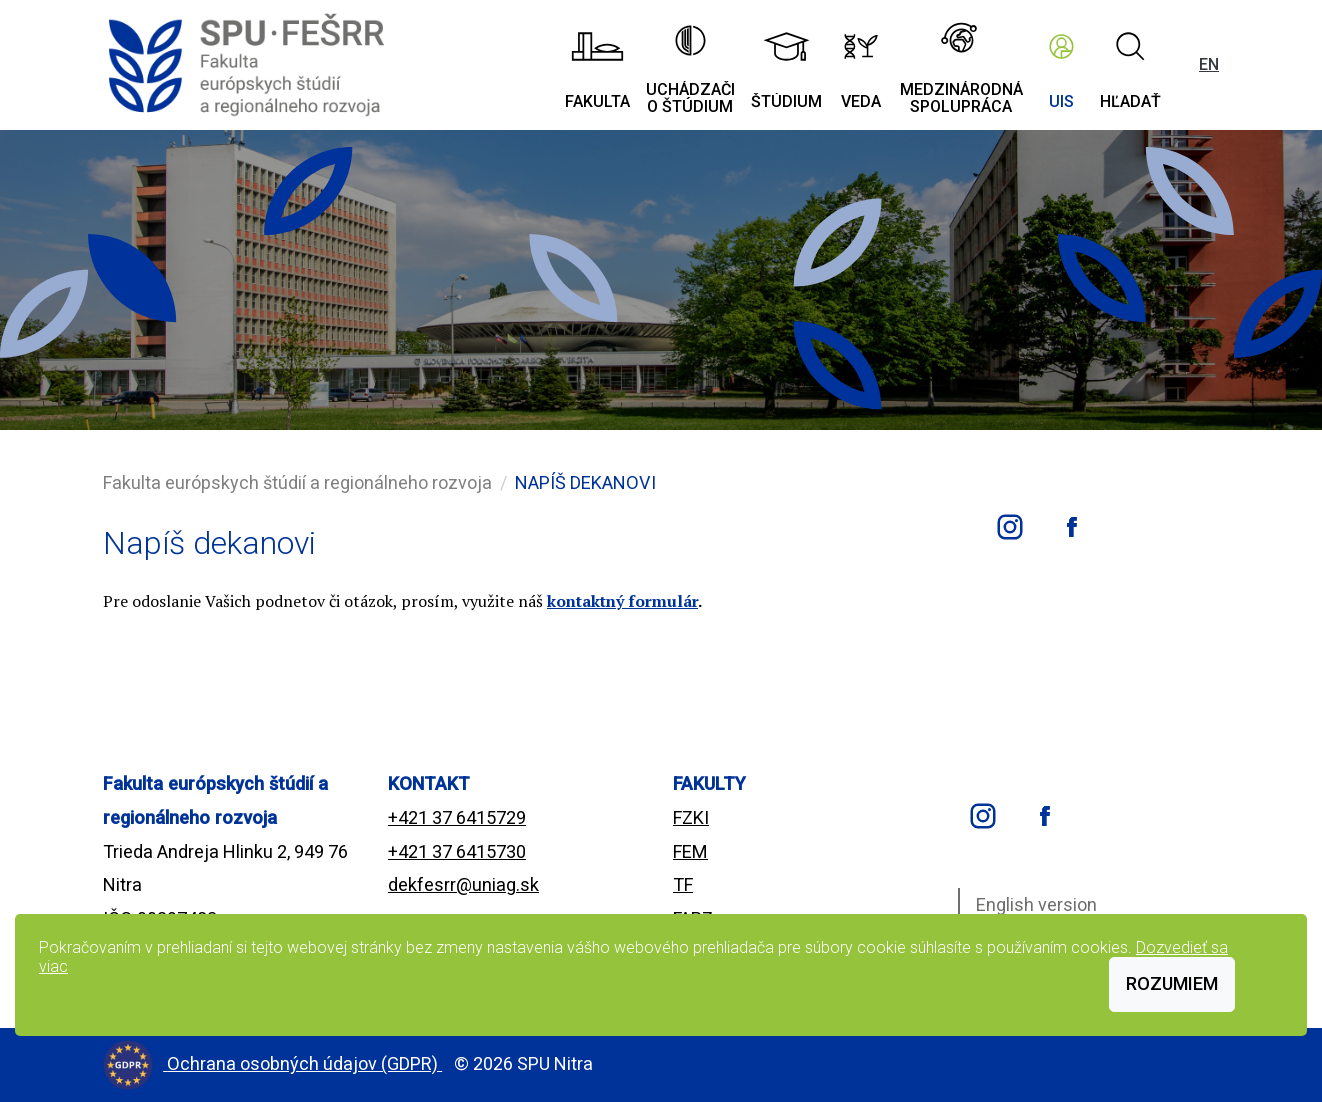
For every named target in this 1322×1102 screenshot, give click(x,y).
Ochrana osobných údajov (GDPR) (304, 1063)
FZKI (691, 817)
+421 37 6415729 (457, 817)
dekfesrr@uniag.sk (463, 884)
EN (1209, 64)
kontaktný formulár (622, 601)
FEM (690, 851)
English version (1036, 904)
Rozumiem (1172, 983)
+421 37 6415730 (457, 851)
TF (683, 884)
